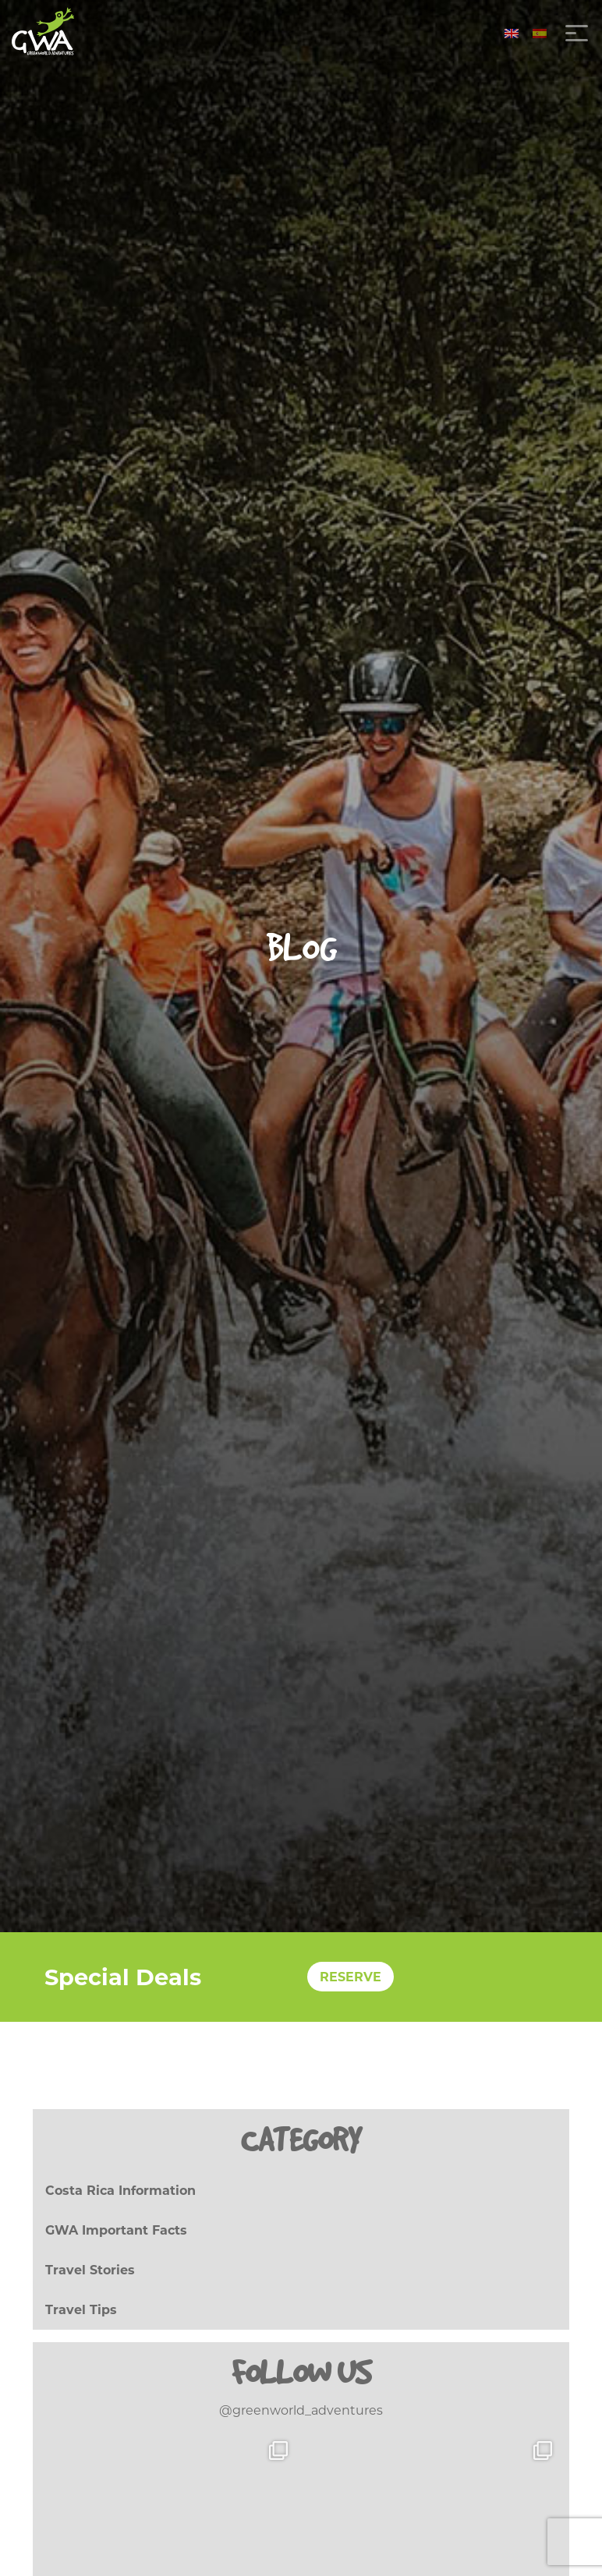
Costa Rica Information (120, 2190)
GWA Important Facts (116, 2230)
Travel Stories (90, 2270)
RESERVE (350, 1977)
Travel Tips (81, 2309)
